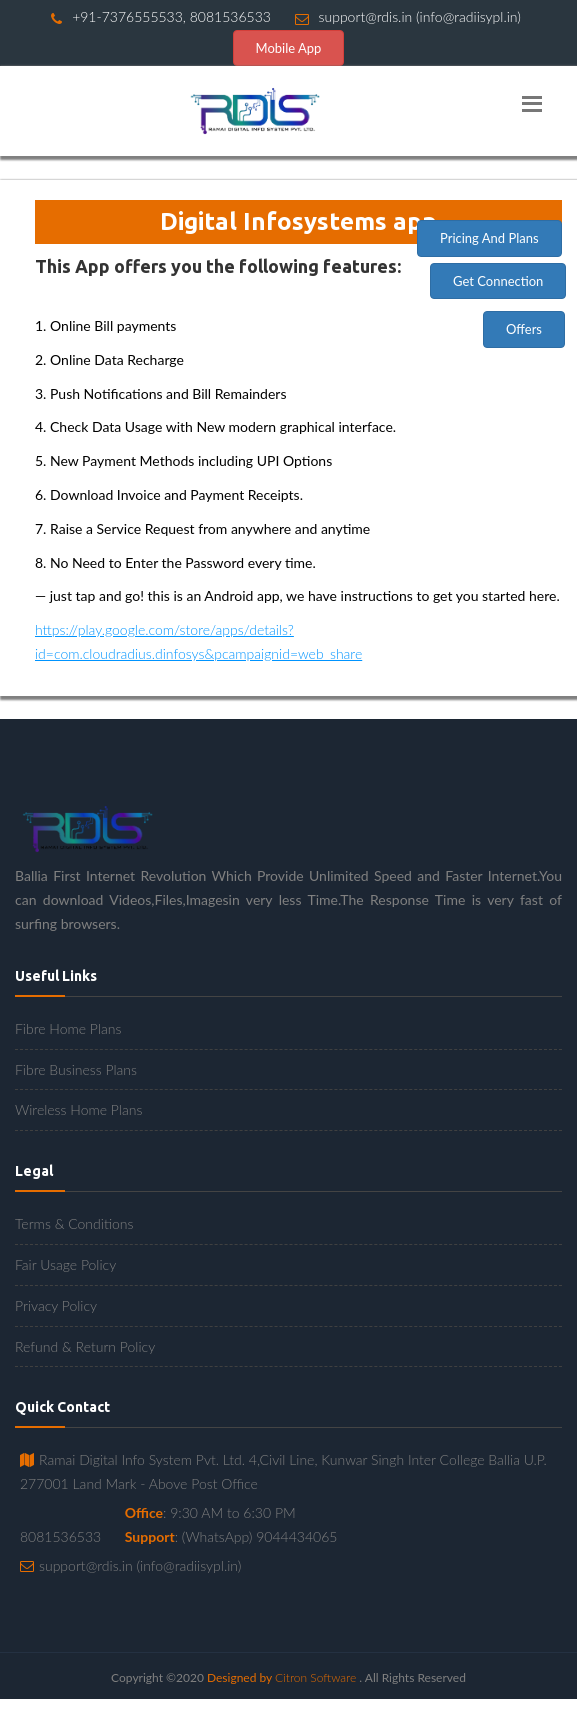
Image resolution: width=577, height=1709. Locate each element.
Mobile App (289, 48)
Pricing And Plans (489, 238)
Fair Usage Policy (65, 1264)
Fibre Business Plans (76, 1069)
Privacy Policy (56, 1305)
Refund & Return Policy (85, 1346)
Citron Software (315, 1677)
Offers (524, 329)
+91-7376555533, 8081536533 (161, 16)
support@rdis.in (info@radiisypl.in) (408, 16)
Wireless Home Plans (78, 1109)
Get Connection (498, 281)
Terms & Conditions (74, 1223)
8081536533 (60, 1536)
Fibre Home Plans (68, 1028)
